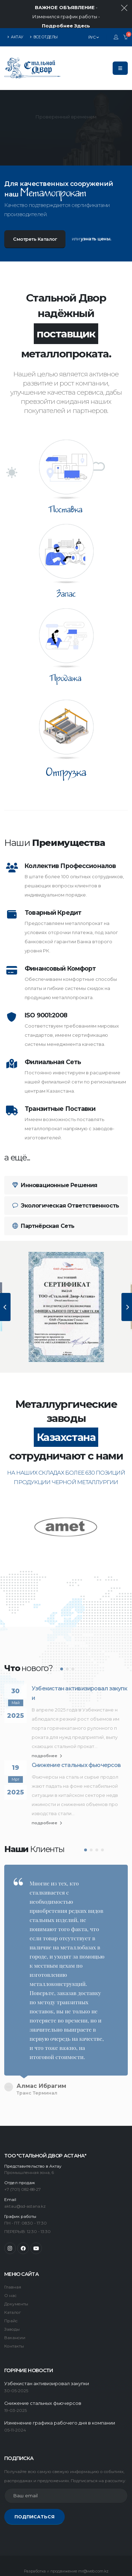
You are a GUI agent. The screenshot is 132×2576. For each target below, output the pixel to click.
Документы (16, 2264)
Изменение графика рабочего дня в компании (59, 2383)
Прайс (11, 2281)
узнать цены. (96, 210)
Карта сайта (43, 2560)
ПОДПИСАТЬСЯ (34, 2477)
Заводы (12, 2289)
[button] (61, 1641)
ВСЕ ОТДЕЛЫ (44, 9)
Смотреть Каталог (35, 210)
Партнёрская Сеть (43, 1198)
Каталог (12, 2273)
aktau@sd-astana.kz (25, 2166)
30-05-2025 (16, 2351)
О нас (10, 2256)
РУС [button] (93, 9)
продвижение (63, 2532)
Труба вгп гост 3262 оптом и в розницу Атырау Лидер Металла (57, 2549)
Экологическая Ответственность (65, 1177)
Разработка (35, 2532)
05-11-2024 (15, 2390)
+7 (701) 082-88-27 (22, 2150)
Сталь (16, 2560)
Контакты (14, 2306)
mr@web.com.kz (93, 2532)
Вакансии (14, 2298)
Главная (12, 2247)
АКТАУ (15, 9)
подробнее (47, 1727)
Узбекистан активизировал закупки (79, 1665)
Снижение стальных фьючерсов (76, 1737)
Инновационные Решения (55, 1157)
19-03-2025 (15, 2371)
